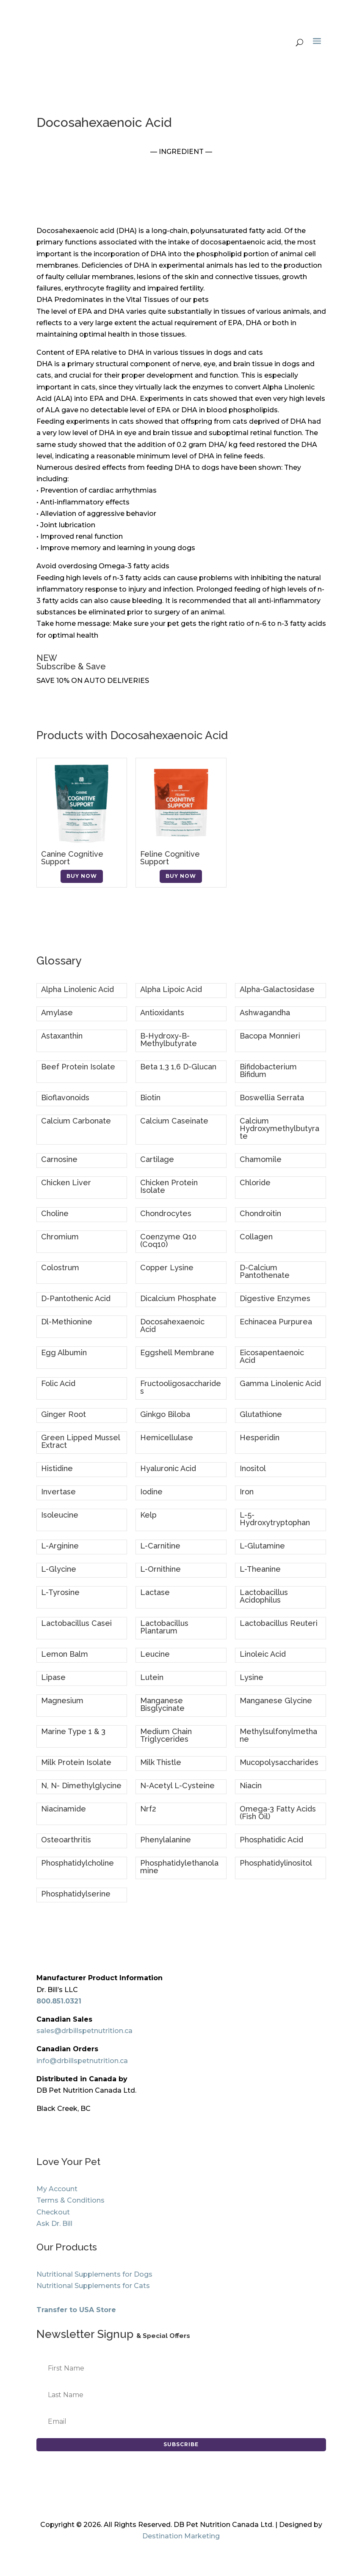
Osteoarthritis (66, 1839)
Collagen (256, 1236)
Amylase (57, 1012)
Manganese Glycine (276, 1700)
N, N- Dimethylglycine (81, 1785)
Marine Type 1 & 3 (73, 1731)
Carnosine (59, 1159)
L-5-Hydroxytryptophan (275, 1518)
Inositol (253, 1468)
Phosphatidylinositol (276, 1862)
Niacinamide (63, 1808)
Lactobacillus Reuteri (279, 1623)
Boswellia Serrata (272, 1097)
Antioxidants (162, 1012)
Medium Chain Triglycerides (166, 1735)
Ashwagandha (265, 1012)
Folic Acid (58, 1383)
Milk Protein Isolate (76, 1762)
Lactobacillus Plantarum (164, 1627)
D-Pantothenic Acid (76, 1298)
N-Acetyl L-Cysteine (177, 1785)
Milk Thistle (160, 1762)
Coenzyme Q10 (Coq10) (168, 1240)
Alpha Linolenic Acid (77, 989)
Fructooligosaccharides (180, 1387)
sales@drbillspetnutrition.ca (84, 2031)
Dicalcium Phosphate (178, 1298)
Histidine (57, 1468)
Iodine (151, 1491)
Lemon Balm (64, 1654)
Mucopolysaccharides (279, 1762)
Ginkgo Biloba (165, 1414)
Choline (55, 1213)
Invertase (58, 1491)
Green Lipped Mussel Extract (80, 1441)
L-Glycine (58, 1569)
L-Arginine (60, 1545)
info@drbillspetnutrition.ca (82, 2061)
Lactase (155, 1592)
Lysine (251, 1677)
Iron (247, 1491)
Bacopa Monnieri (270, 1035)
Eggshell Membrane (177, 1352)
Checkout (53, 2212)
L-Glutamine (262, 1545)
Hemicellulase (166, 1437)
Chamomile (261, 1159)
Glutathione (261, 1414)
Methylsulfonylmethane (278, 1735)
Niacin (251, 1785)
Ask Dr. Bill (54, 2224)
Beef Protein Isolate (78, 1066)
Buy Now (81, 876)
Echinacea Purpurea (276, 1321)
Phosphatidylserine (76, 1893)
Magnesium (62, 1700)
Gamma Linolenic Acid (280, 1383)
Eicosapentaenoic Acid (272, 1356)
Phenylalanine (165, 1839)
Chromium (60, 1236)
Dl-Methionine (66, 1321)
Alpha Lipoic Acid (171, 989)
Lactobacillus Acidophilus (264, 1596)
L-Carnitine (160, 1545)
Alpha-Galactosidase (277, 989)
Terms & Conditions (70, 2200)
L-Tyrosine (60, 1592)
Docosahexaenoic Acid (172, 1325)
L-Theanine (260, 1569)
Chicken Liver (66, 1182)
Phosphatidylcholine (77, 1862)
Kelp (148, 1514)
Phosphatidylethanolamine (179, 1866)
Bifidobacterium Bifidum (268, 1070)
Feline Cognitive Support (170, 858)
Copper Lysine (166, 1267)
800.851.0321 (58, 2001)
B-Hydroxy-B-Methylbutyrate (168, 1039)
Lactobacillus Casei (76, 1623)
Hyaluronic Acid (168, 1468)
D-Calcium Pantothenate (265, 1271)
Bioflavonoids (65, 1097)
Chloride (255, 1182)
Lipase (53, 1677)
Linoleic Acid (263, 1654)
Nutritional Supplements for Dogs (94, 2274)
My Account (56, 2189)
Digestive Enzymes (275, 1298)
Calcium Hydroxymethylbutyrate (279, 1128)
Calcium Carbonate (76, 1120)
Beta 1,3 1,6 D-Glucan (178, 1066)
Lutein (151, 1677)
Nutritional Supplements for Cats (93, 2286)
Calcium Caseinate (174, 1120)
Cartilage (157, 1159)
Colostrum (60, 1267)
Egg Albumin (64, 1352)
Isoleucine (59, 1514)
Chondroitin (260, 1213)
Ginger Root (63, 1414)
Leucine (155, 1654)
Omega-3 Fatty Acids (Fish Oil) (278, 1812)
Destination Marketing (181, 2536)
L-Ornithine (160, 1569)
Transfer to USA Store (76, 2310)
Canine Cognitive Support (72, 858)
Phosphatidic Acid (271, 1839)
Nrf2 (148, 1808)
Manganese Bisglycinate (162, 1704)
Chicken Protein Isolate (169, 1186)
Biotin (150, 1097)
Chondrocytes (165, 1213)
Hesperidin (259, 1437)
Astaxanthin (62, 1035)
